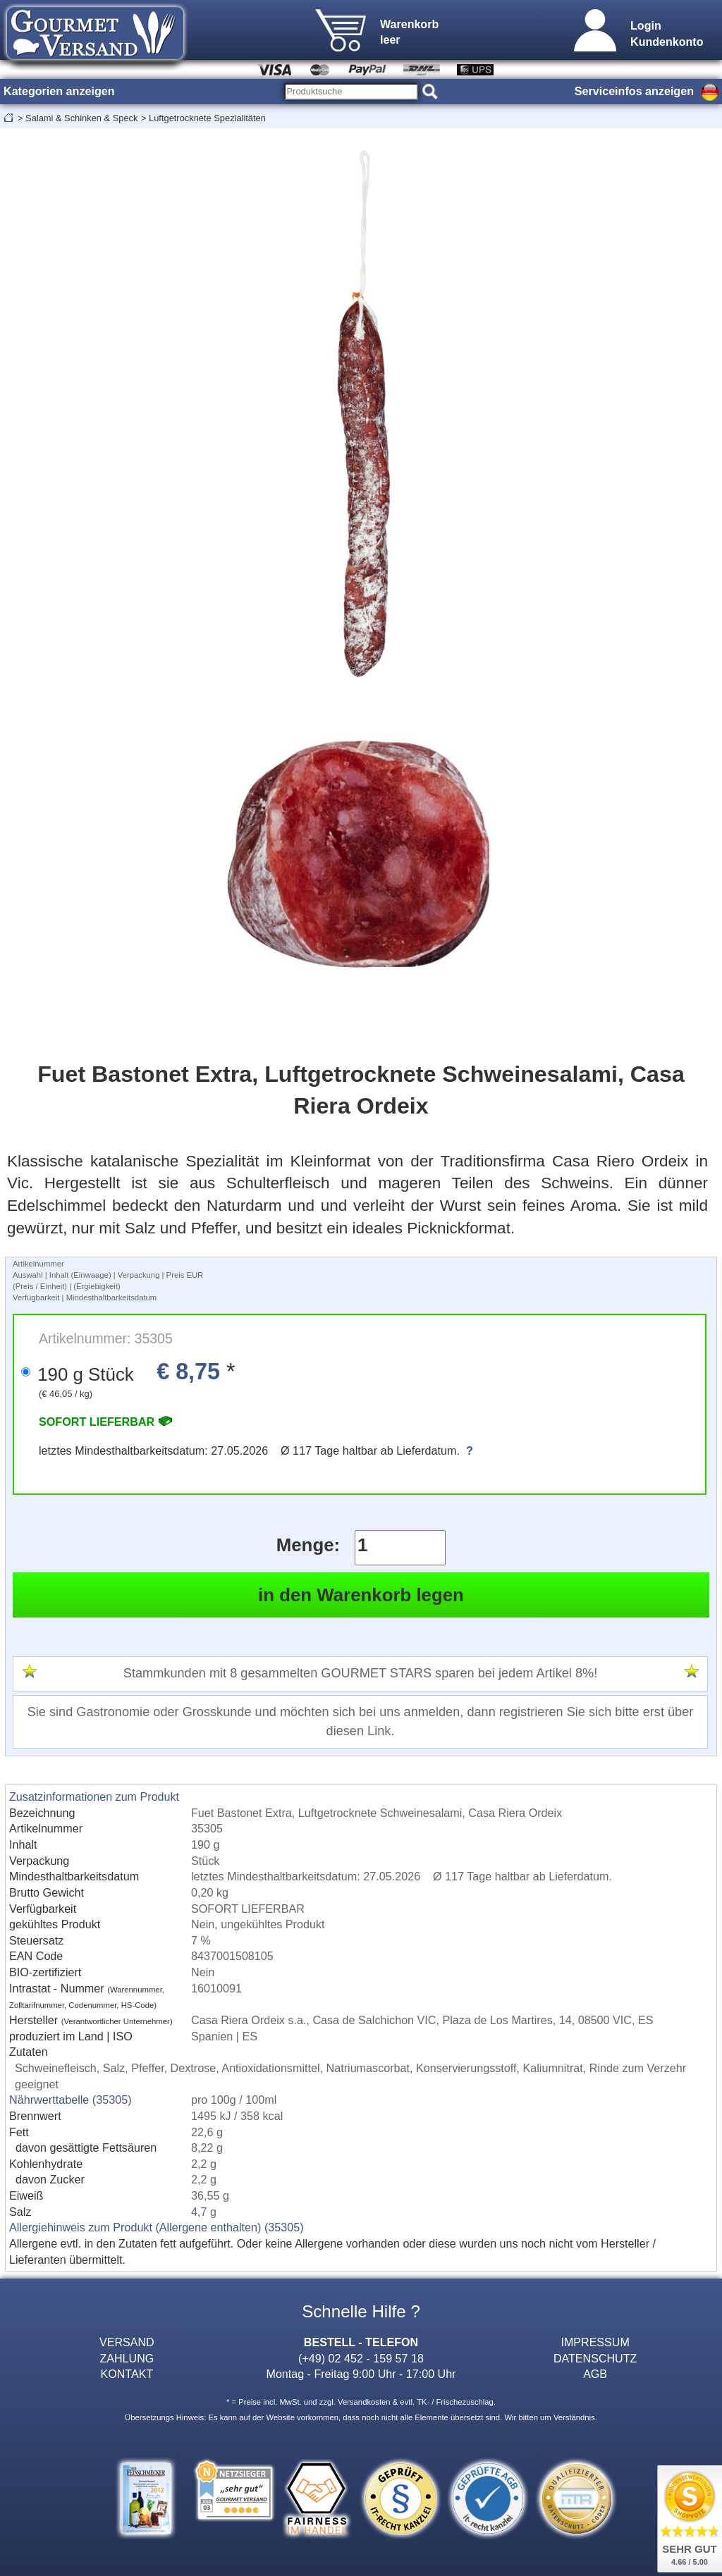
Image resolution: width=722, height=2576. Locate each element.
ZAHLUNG (126, 2358)
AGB (595, 2373)
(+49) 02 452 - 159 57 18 (361, 2358)
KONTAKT (126, 2373)
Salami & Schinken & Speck (81, 118)
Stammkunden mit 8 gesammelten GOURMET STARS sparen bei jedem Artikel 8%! (360, 1673)
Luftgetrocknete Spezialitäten (207, 118)
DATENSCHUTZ (595, 2358)
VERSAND (126, 2342)
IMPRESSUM (595, 2342)
